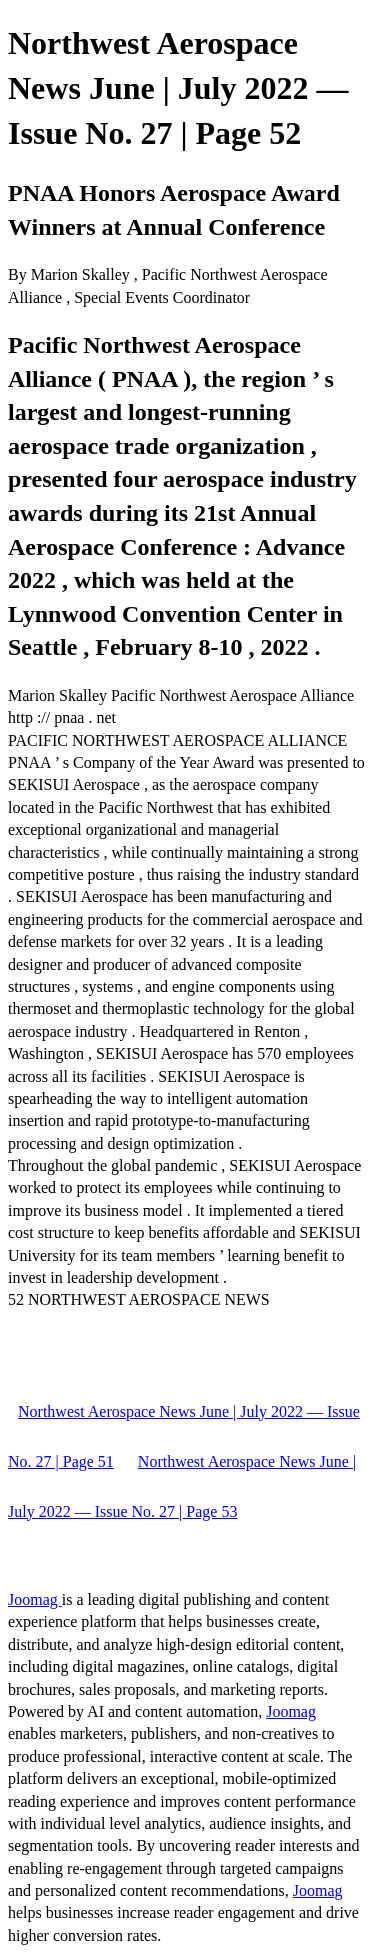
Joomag (35, 1599)
